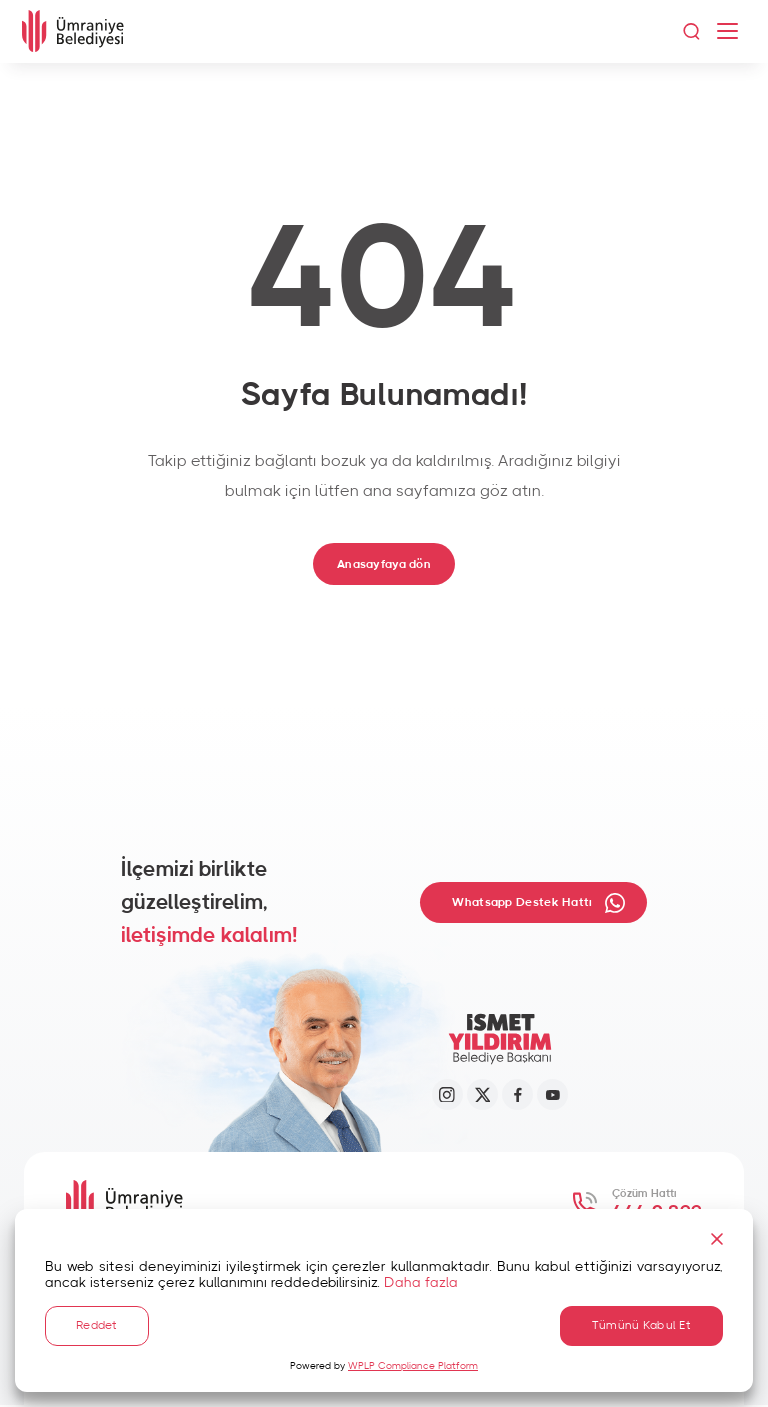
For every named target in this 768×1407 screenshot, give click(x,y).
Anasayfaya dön (383, 563)
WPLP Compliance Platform (413, 1366)
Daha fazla (421, 1282)
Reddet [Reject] (97, 1325)
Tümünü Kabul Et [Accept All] (641, 1325)
